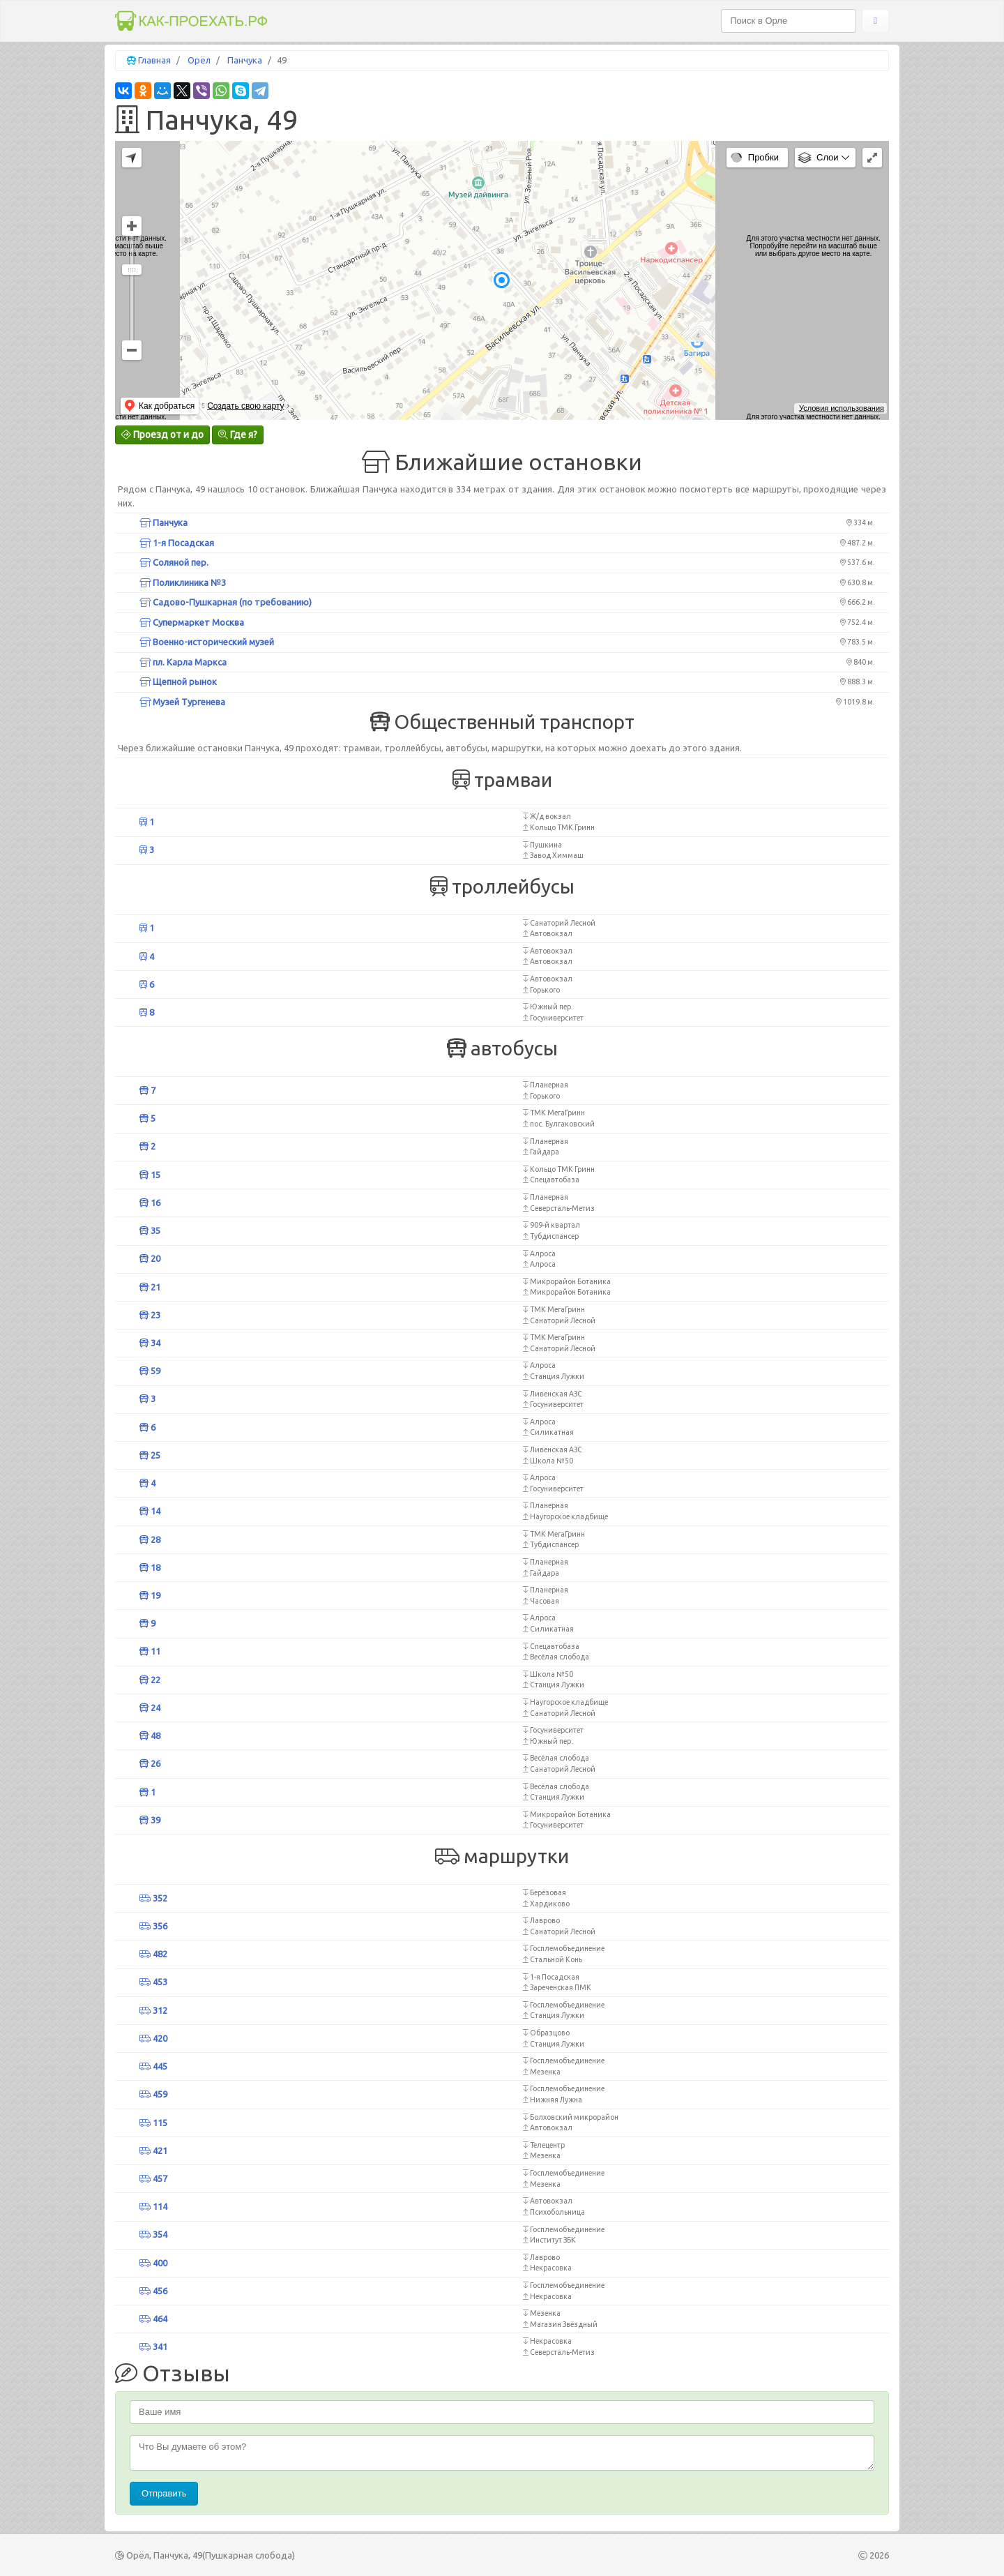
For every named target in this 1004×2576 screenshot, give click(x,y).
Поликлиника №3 (182, 582)
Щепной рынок (178, 681)
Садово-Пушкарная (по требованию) (225, 602)
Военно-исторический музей (206, 642)
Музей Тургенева (182, 702)
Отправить (164, 2493)
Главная (154, 60)
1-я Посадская (176, 543)
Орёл (199, 60)
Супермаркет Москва (191, 622)
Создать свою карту (245, 406)
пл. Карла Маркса (183, 662)
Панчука (244, 60)
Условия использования (841, 408)
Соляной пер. (173, 562)
